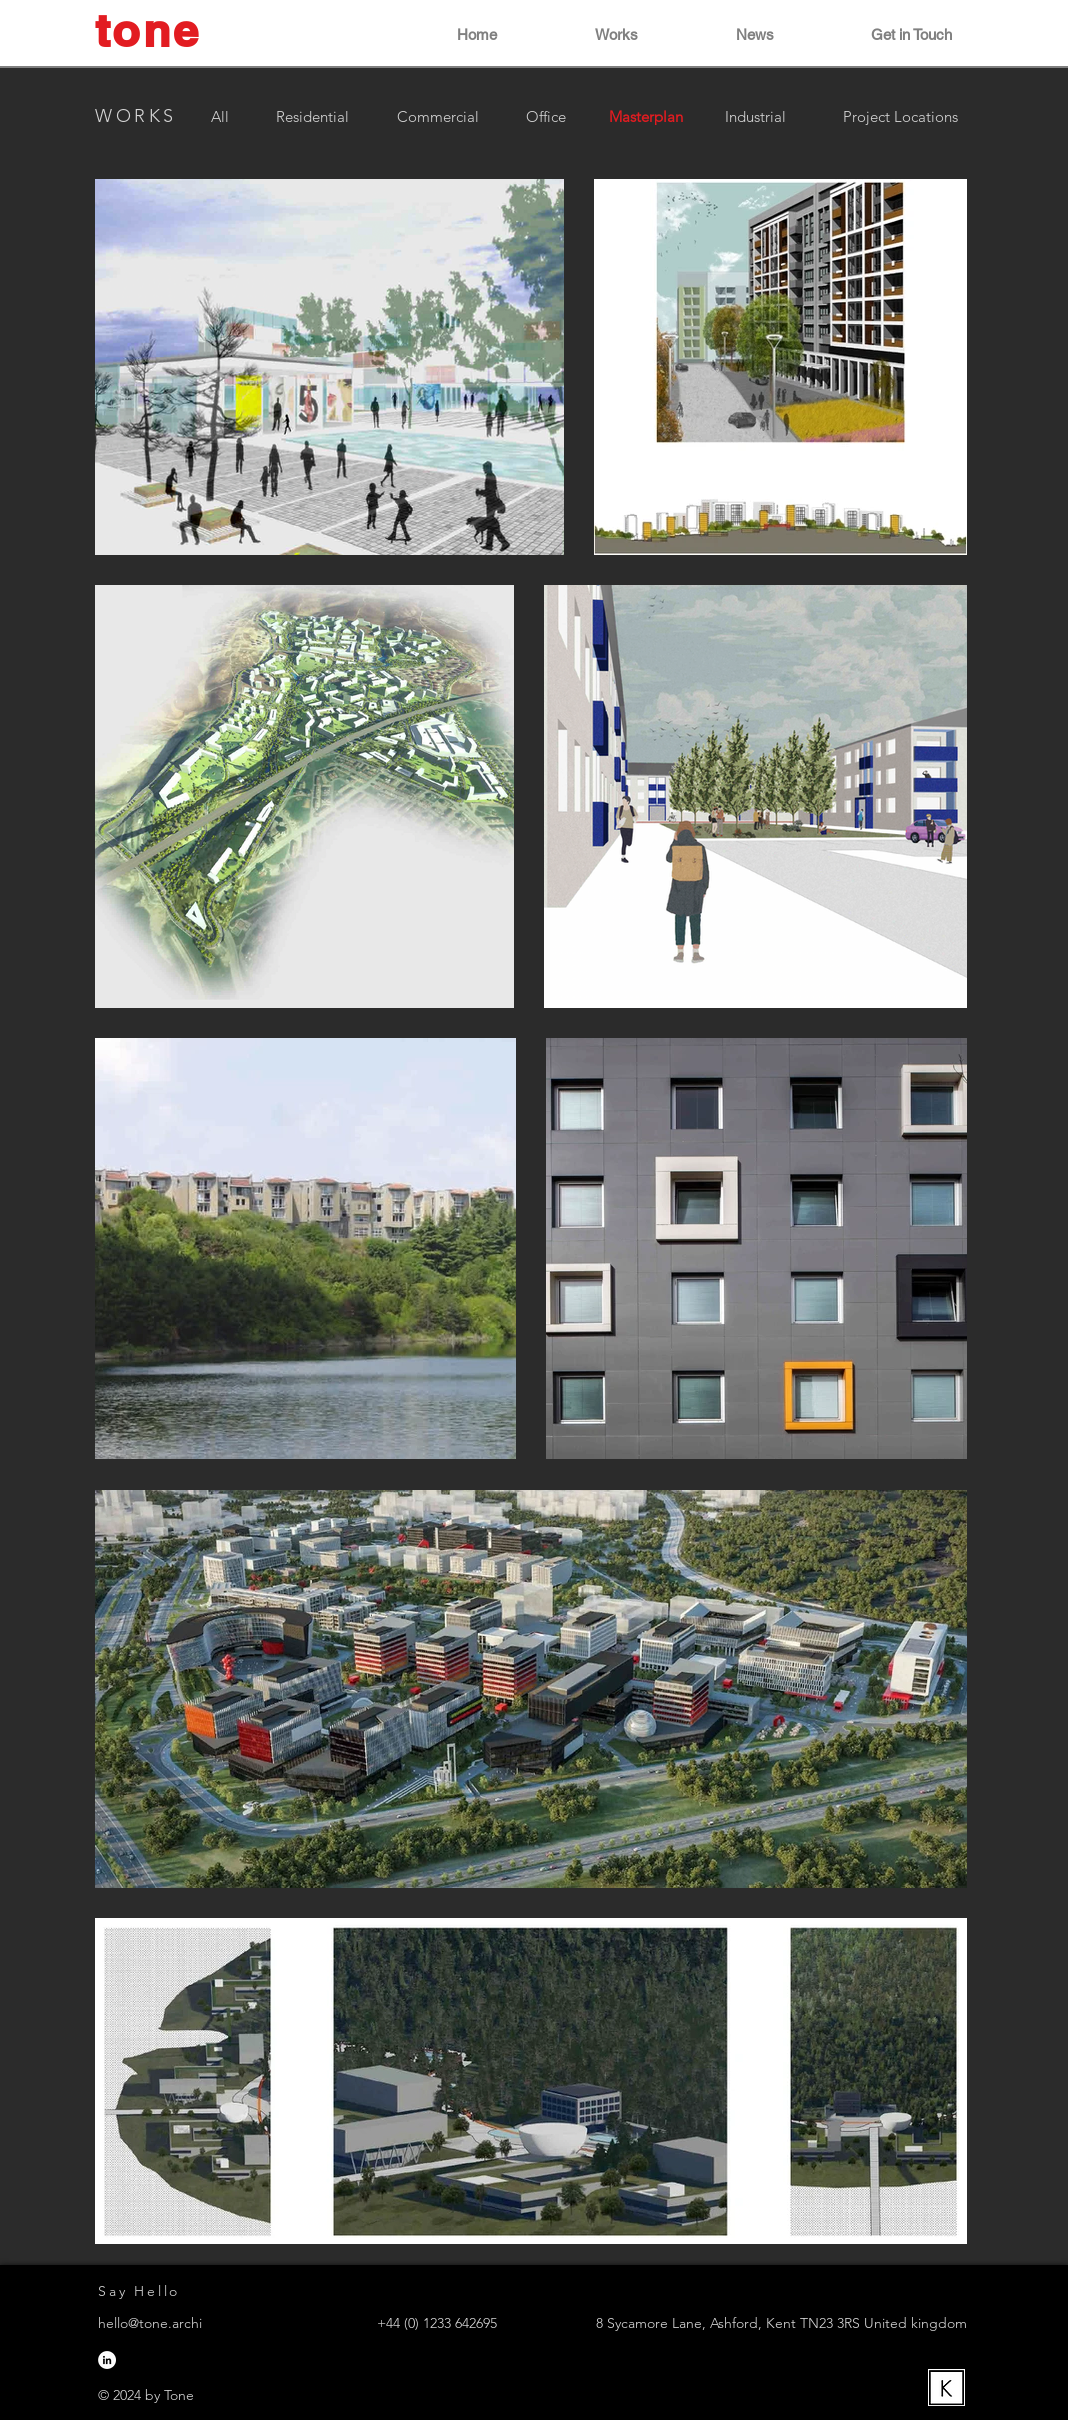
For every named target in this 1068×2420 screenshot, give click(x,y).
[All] (219, 116)
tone (147, 30)
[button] (582, 34)
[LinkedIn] (107, 2360)
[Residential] (312, 116)
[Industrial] (755, 116)
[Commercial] (438, 116)
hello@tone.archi (150, 2323)
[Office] (546, 116)
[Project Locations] (900, 116)
